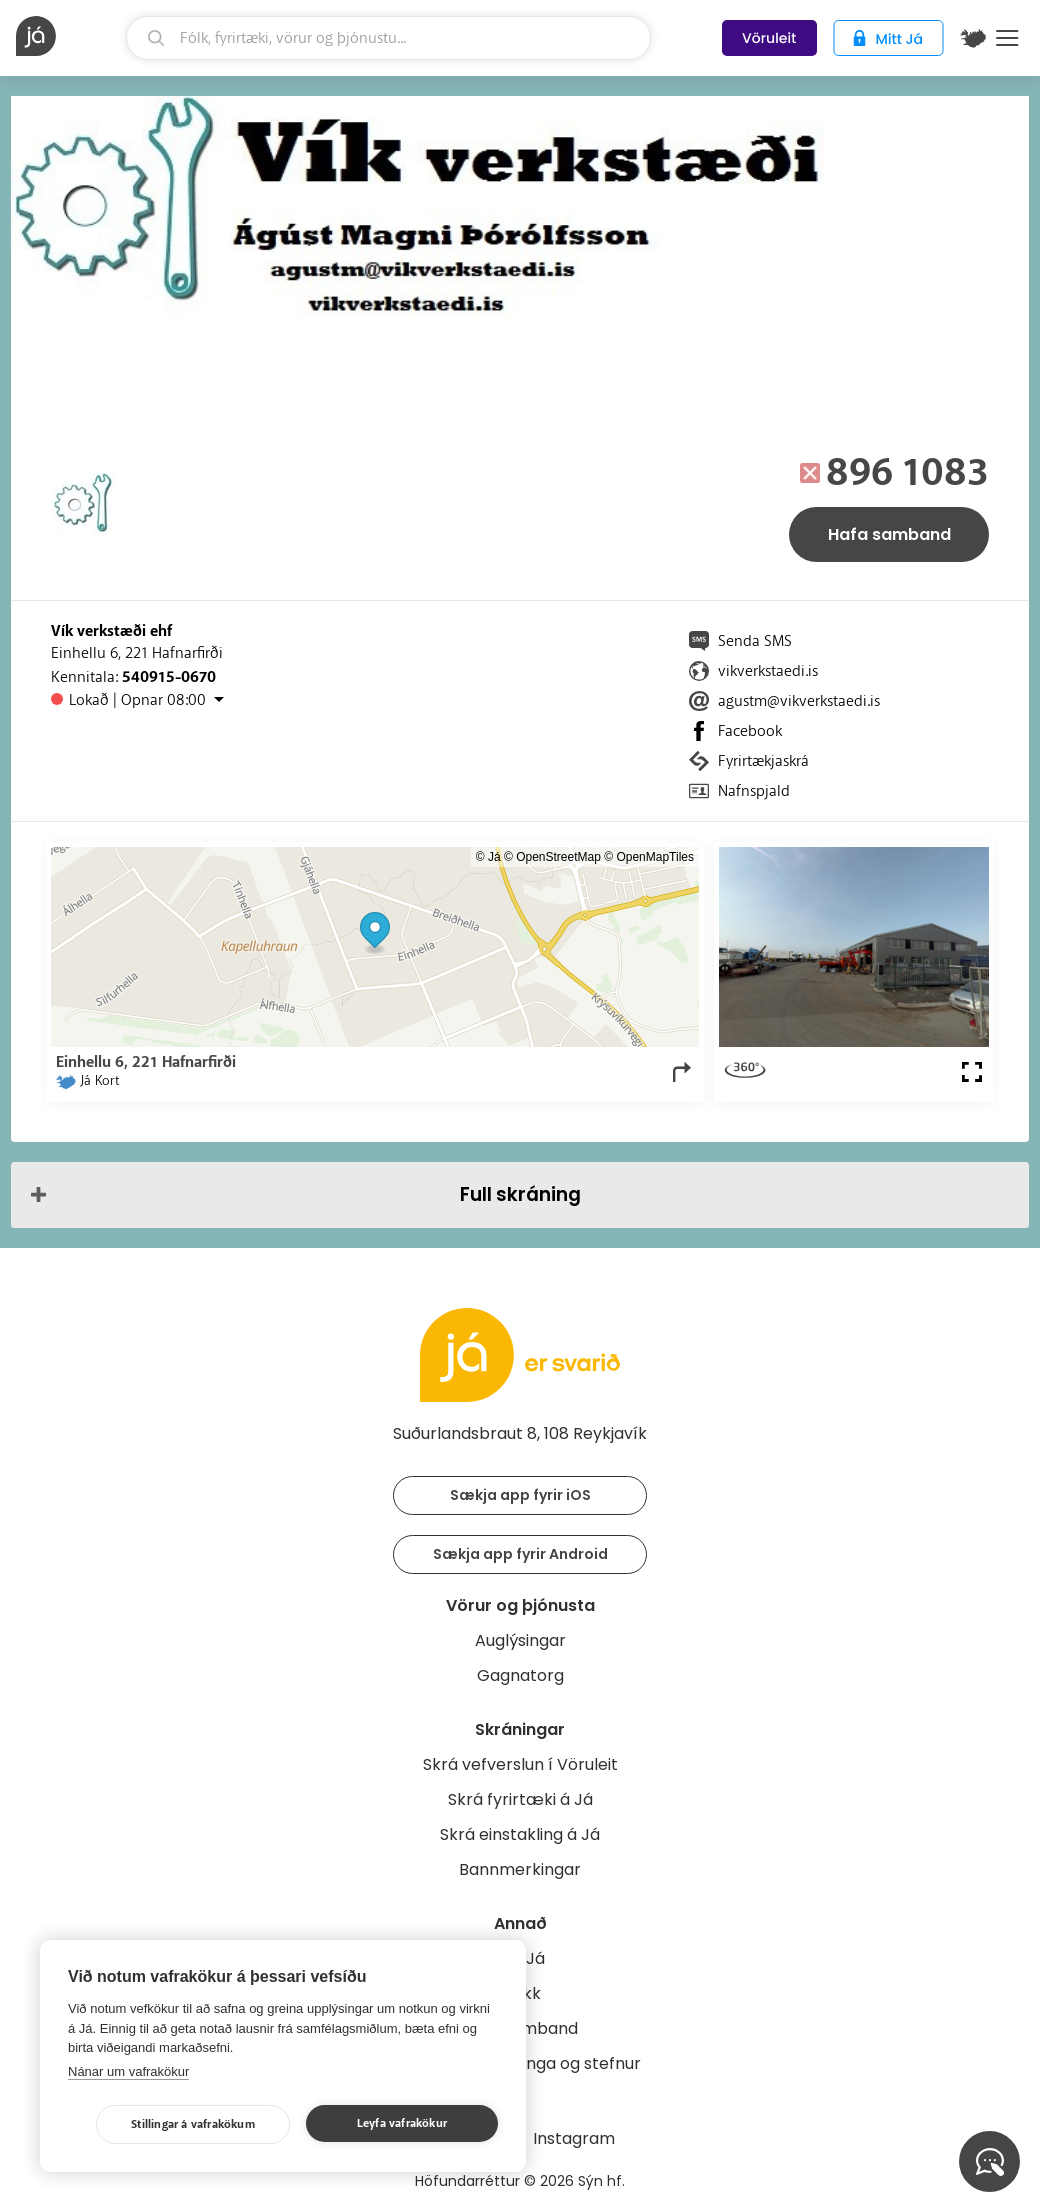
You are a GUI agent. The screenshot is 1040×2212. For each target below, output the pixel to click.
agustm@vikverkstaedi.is (799, 701)
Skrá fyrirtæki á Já (520, 1799)
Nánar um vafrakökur (128, 2071)
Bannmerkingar (520, 1869)
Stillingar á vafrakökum (193, 2124)
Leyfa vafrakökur (402, 2123)
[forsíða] (68, 36)
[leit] (388, 38)
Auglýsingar (520, 1640)
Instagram (574, 2138)
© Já (488, 857)
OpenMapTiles (655, 857)
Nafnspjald (754, 791)
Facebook (750, 731)
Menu (1007, 38)
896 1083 (907, 473)
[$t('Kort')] (973, 38)
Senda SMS (755, 641)
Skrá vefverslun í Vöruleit (520, 1764)
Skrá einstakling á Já (520, 1834)
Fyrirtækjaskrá (763, 761)
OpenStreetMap (558, 857)
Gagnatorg (520, 1675)
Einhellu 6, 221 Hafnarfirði (137, 653)
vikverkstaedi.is (768, 671)
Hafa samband (889, 534)
